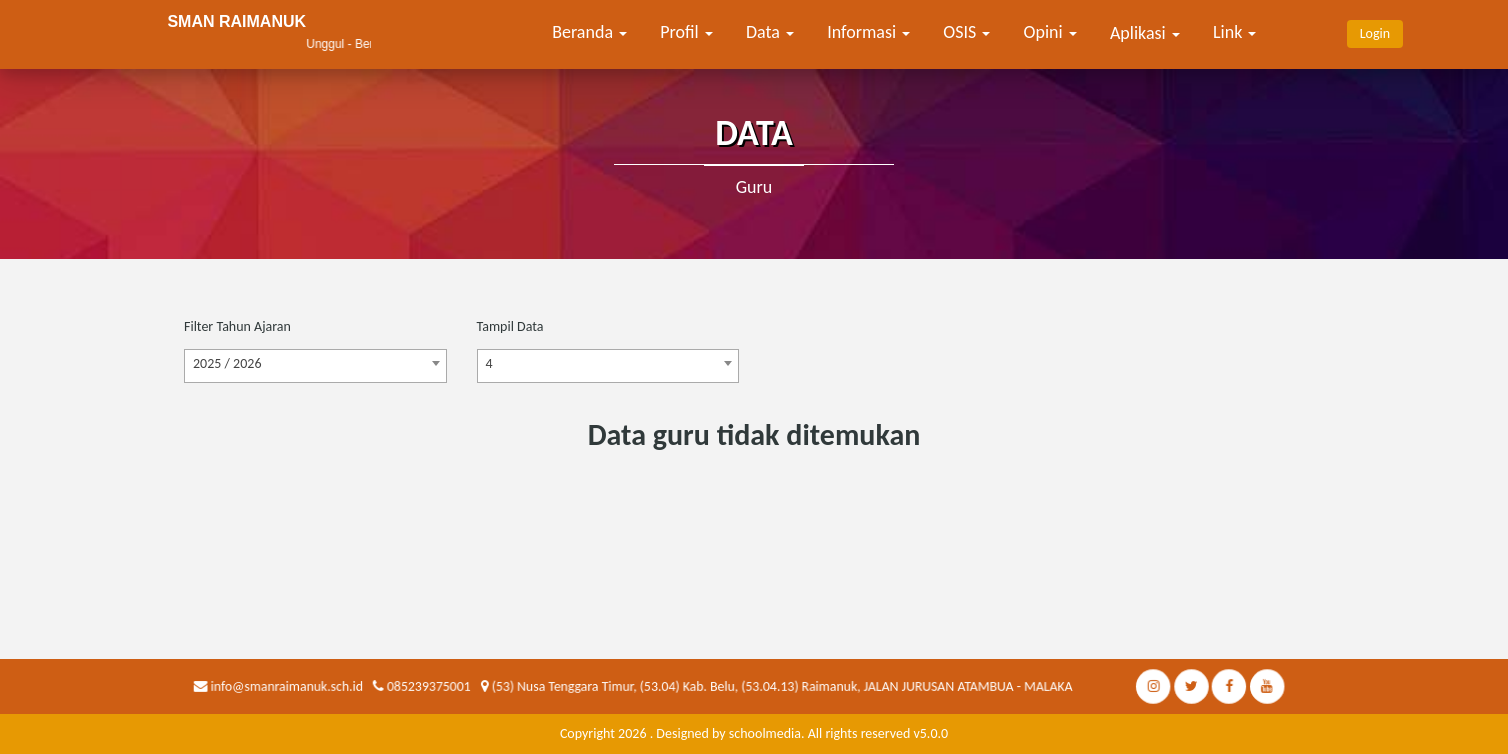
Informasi (868, 32)
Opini (1050, 32)
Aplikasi (1145, 33)
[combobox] (315, 366)
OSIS (966, 32)
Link (1234, 32)
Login (1375, 33)
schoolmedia (765, 733)
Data (770, 32)
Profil (686, 32)
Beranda (589, 32)
